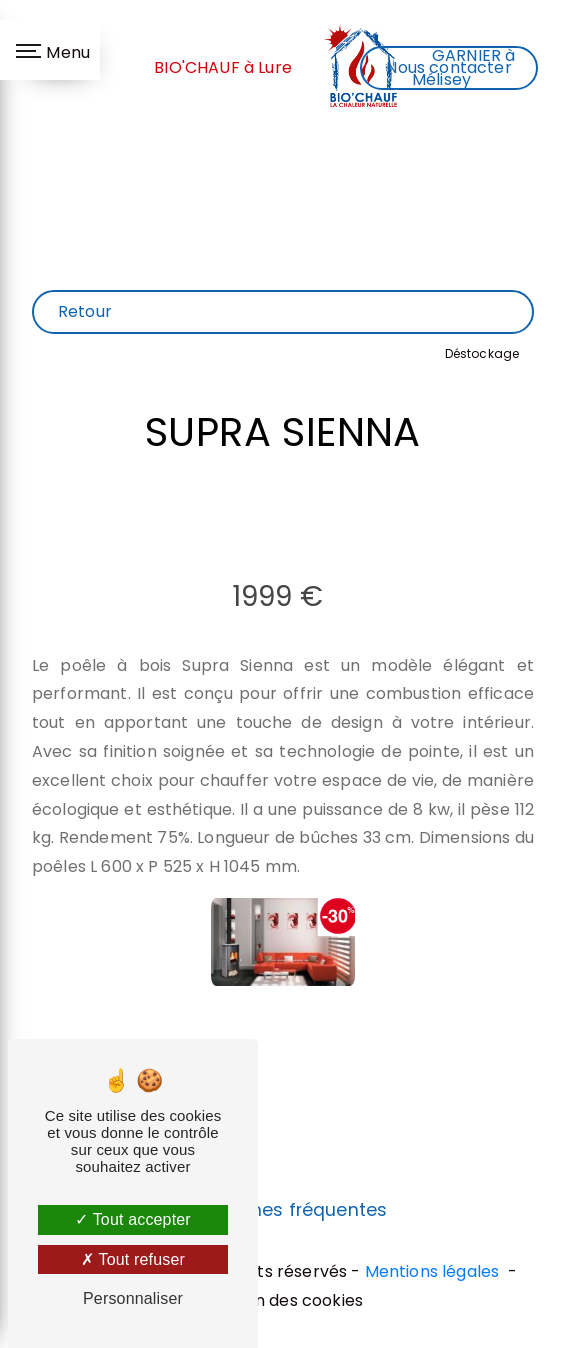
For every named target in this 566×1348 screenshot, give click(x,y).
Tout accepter (133, 1219)
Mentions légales (432, 1271)
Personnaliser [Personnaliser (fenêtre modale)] (133, 1298)
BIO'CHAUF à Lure (223, 67)
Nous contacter (448, 67)
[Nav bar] (50, 50)
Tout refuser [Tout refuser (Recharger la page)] (133, 1259)
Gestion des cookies (283, 1300)
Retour (85, 311)
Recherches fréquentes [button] (283, 1210)
